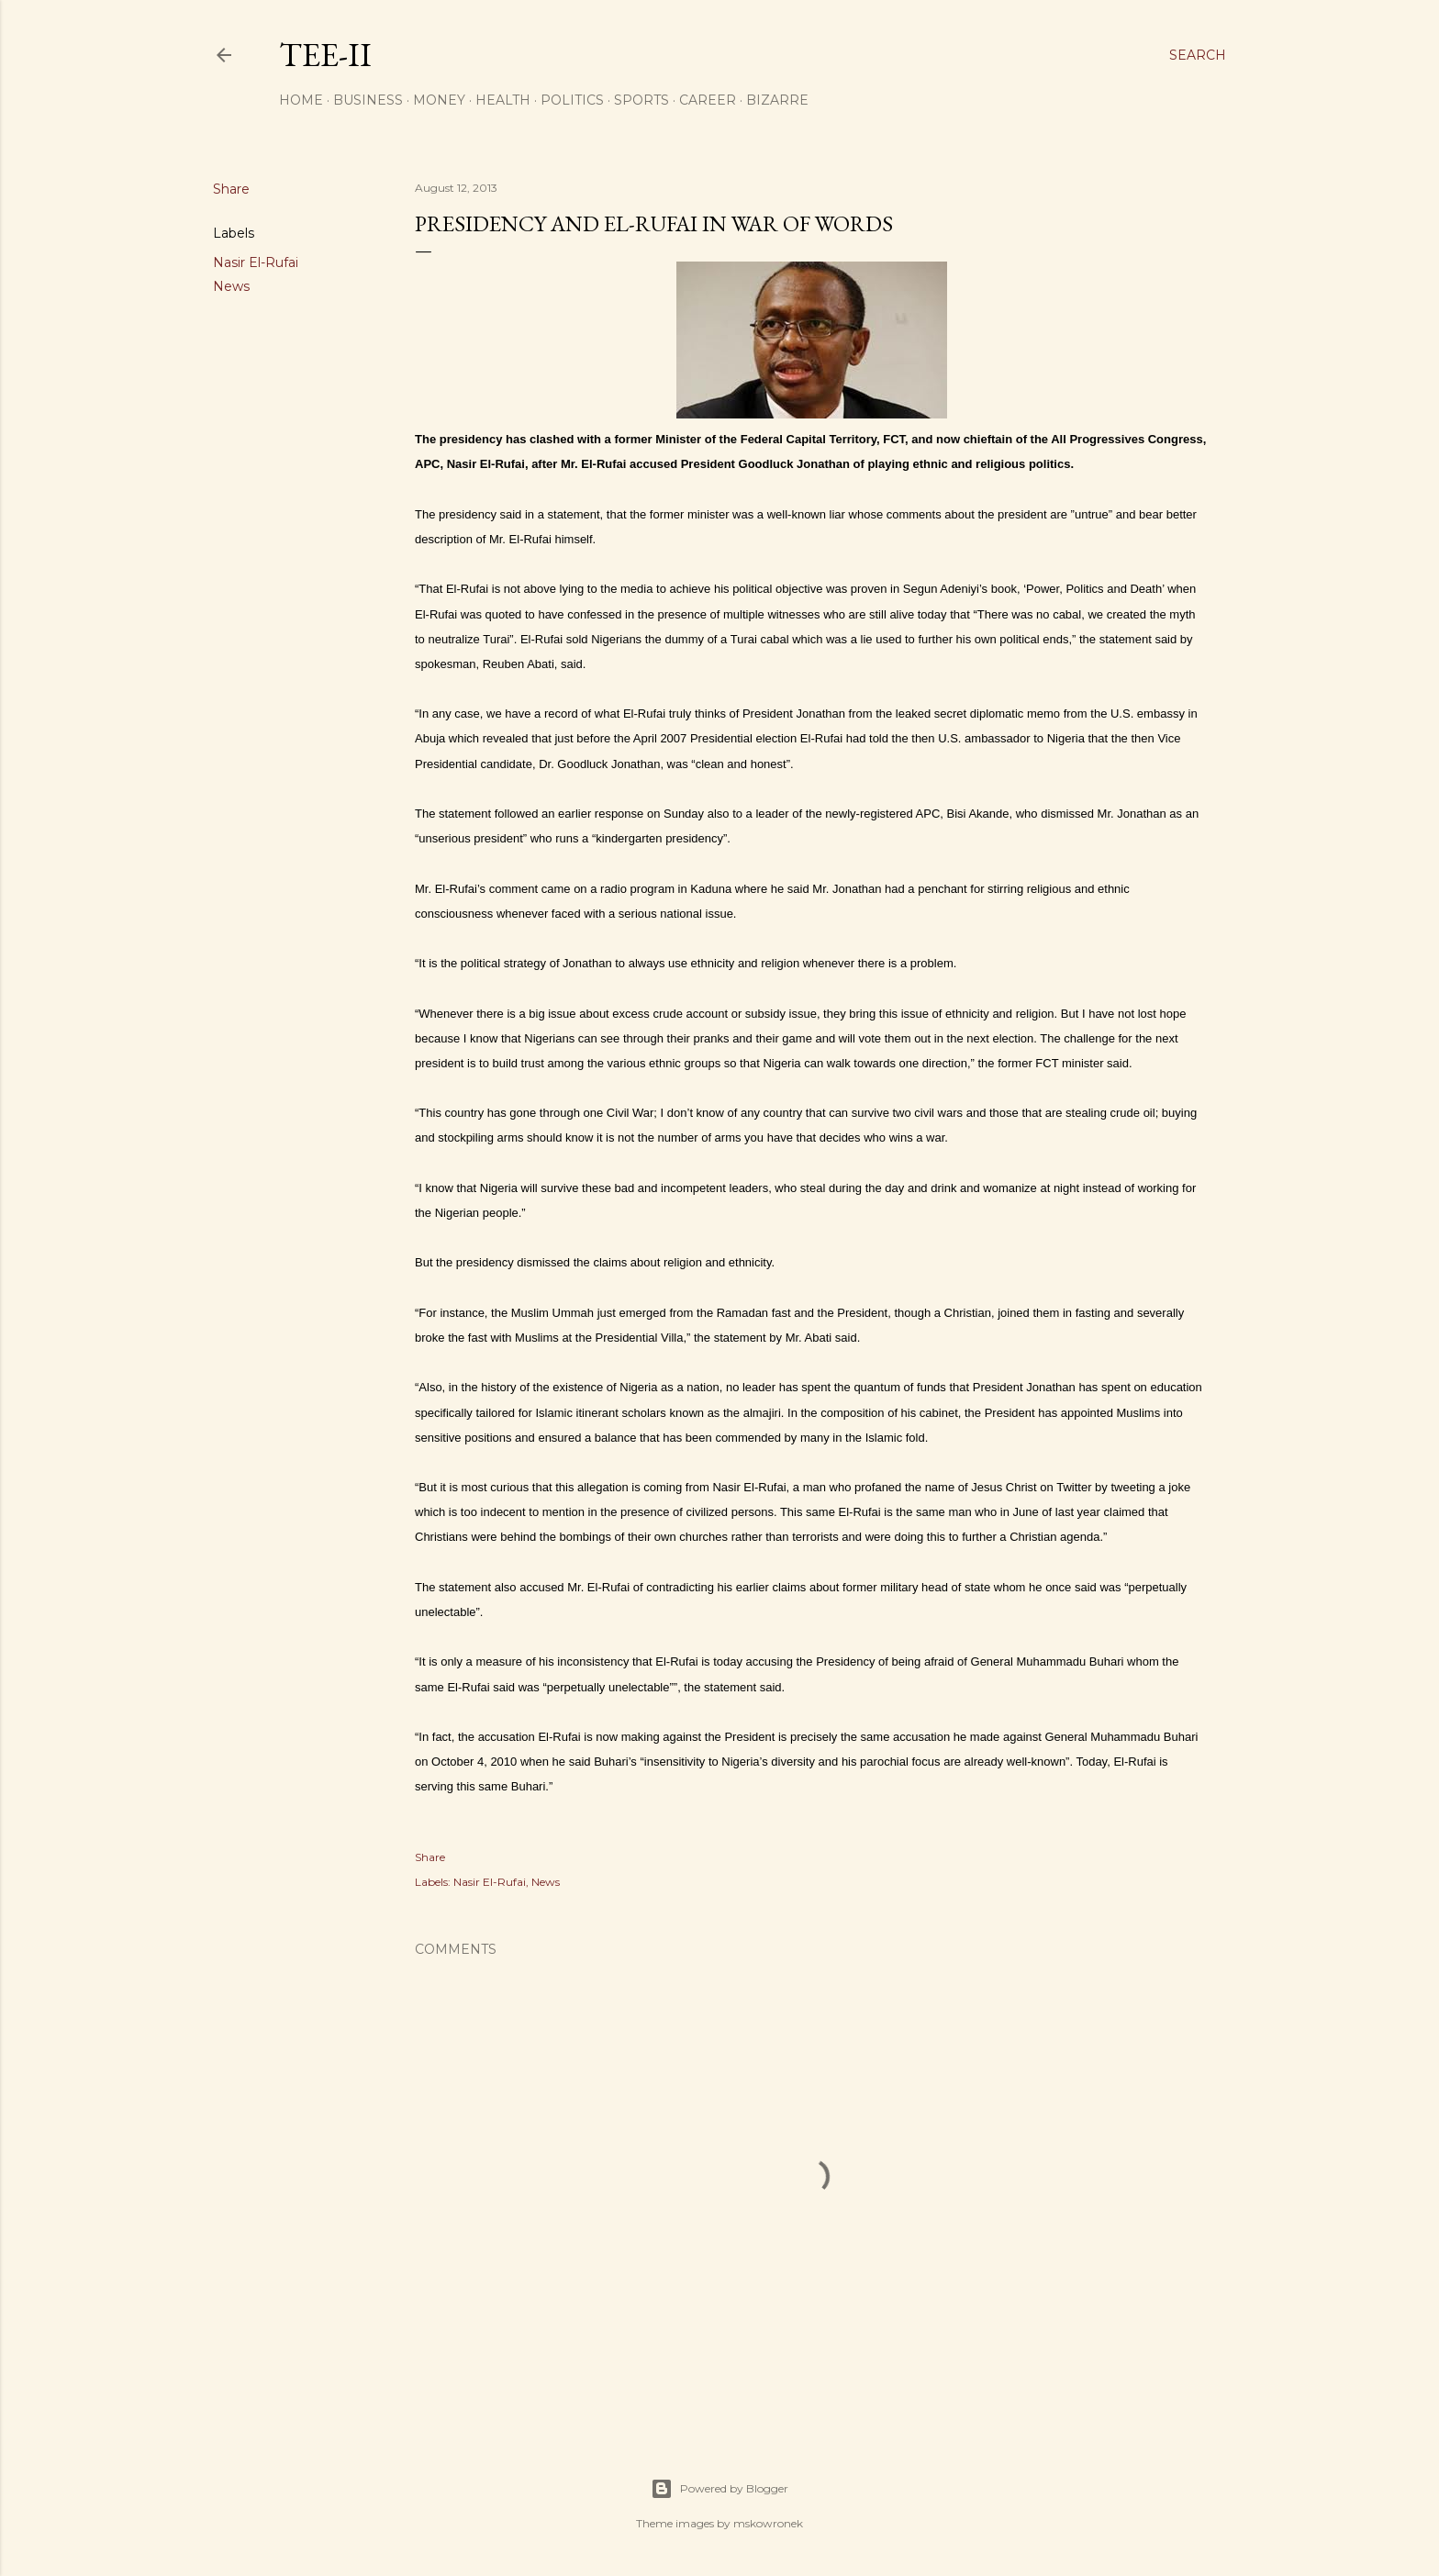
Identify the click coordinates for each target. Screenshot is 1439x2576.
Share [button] (231, 189)
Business (368, 100)
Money (439, 100)
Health (502, 100)
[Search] (1197, 55)
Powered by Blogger (719, 2489)
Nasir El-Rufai (255, 262)
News (231, 286)
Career (707, 100)
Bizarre (777, 100)
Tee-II (325, 54)
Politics (572, 100)
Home (301, 100)
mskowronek (768, 2523)
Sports (641, 100)
